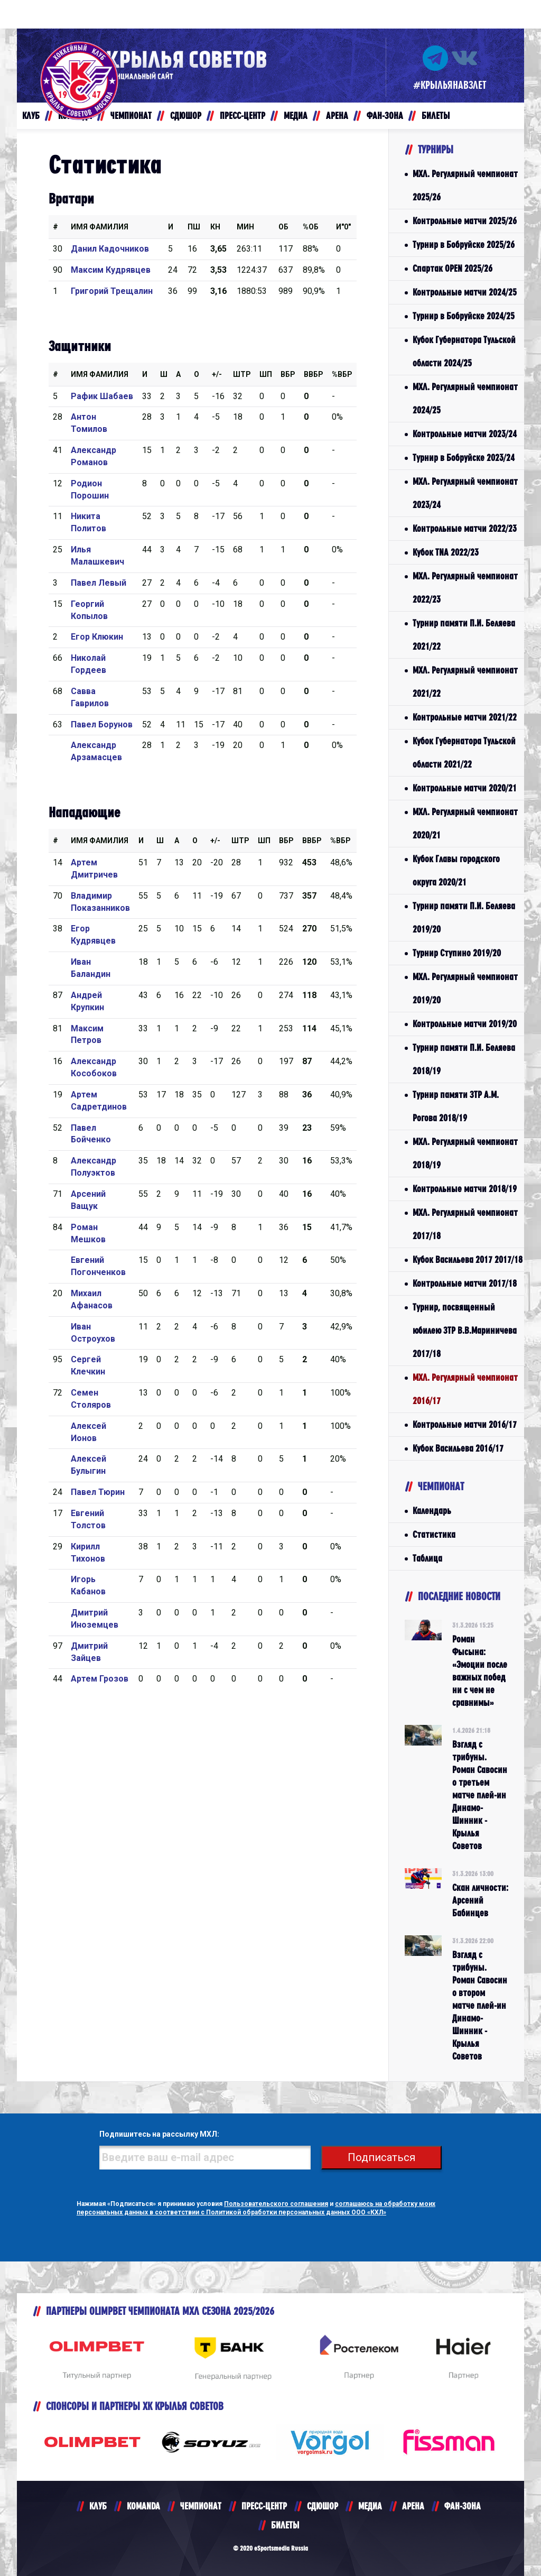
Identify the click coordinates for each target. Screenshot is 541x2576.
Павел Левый (98, 583)
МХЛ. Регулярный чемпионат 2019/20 (465, 988)
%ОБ (311, 227)
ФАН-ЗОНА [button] (385, 115)
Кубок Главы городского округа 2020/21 (456, 870)
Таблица (427, 1558)
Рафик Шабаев (102, 396)
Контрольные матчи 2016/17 (465, 1424)
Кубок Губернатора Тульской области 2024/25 (464, 351)
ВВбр (313, 374)
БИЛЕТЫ (285, 2525)
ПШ (194, 227)
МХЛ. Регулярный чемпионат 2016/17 (465, 1389)
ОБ (283, 227)
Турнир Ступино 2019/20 (457, 953)
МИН (245, 227)
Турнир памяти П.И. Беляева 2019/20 (464, 917)
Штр (242, 374)
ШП (265, 374)
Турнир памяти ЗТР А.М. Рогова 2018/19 (456, 1106)
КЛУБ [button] (31, 115)
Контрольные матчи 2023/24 (465, 434)
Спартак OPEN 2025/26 (452, 268)
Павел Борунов (102, 724)
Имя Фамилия (99, 227)
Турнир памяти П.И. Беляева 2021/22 (464, 634)
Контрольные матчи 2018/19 (465, 1189)
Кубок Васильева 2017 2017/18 (468, 1259)
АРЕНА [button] (337, 115)
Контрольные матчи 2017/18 (465, 1283)
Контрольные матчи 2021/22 (465, 717)
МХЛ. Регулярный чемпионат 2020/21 (465, 823)
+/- (217, 374)
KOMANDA (143, 2506)
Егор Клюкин (97, 637)
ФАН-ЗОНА (462, 2506)
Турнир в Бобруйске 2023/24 (464, 458)
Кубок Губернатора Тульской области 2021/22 (464, 752)
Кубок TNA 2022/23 (446, 552)
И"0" (343, 227)
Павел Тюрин (98, 1492)
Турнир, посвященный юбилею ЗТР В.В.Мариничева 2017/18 (465, 1330)
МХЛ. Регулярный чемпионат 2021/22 (465, 681)
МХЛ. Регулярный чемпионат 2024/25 (465, 398)
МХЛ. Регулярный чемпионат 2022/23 (465, 587)
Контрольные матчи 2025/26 (465, 221)
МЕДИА (370, 2506)
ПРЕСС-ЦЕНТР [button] (242, 115)
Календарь (432, 1511)
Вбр (288, 374)
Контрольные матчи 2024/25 (465, 292)
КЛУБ (98, 2506)
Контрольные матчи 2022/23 (465, 528)
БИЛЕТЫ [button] (436, 115)
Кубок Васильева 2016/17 (458, 1448)
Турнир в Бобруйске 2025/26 (464, 244)
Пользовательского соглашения (276, 2204)
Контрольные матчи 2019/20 (465, 1024)
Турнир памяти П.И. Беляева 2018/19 (464, 1059)
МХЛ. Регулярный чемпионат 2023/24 (465, 493)
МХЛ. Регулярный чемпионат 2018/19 (465, 1153)
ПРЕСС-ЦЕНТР (264, 2506)
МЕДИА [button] (295, 115)
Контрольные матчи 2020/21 (465, 788)
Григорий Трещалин (112, 291)
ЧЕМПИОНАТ (200, 2506)
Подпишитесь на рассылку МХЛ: (159, 2134)
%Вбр (342, 374)
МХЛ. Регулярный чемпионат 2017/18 (465, 1224)
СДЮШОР (322, 2506)
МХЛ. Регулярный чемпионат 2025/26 (465, 185)
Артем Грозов (99, 1679)
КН (215, 227)
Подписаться (381, 2157)
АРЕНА (413, 2506)
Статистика (434, 1534)
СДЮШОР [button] (185, 115)
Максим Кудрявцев (111, 270)
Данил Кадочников (110, 249)
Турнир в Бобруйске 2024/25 (464, 316)
